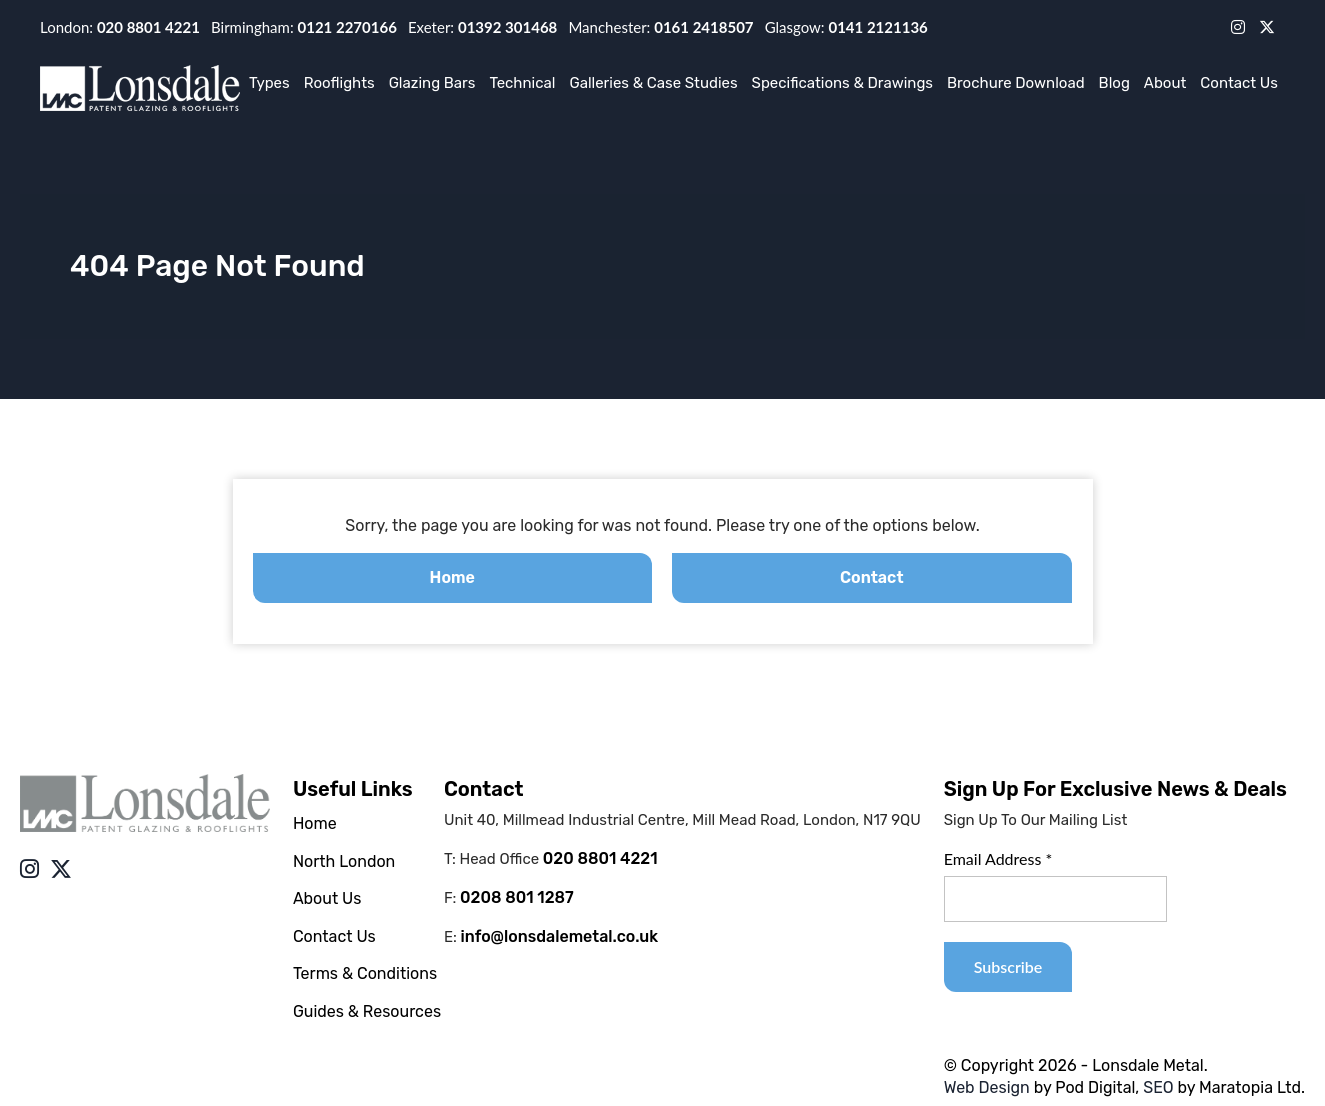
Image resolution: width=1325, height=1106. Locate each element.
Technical (522, 83)
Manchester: (660, 27)
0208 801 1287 (517, 897)
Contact (872, 577)
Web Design (987, 1087)
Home (452, 577)
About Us (327, 898)
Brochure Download (1016, 83)
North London (344, 861)
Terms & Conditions (365, 973)
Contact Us (1239, 83)
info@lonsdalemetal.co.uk (560, 936)
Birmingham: (304, 27)
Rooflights (339, 83)
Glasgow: (846, 27)
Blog (1114, 83)
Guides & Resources (367, 1011)
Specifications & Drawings (842, 83)
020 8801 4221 (600, 858)
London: (120, 27)
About (1165, 83)
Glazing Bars (432, 83)
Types (269, 83)
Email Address (998, 858)
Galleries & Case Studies (653, 83)
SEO (1158, 1087)
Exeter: (482, 27)
